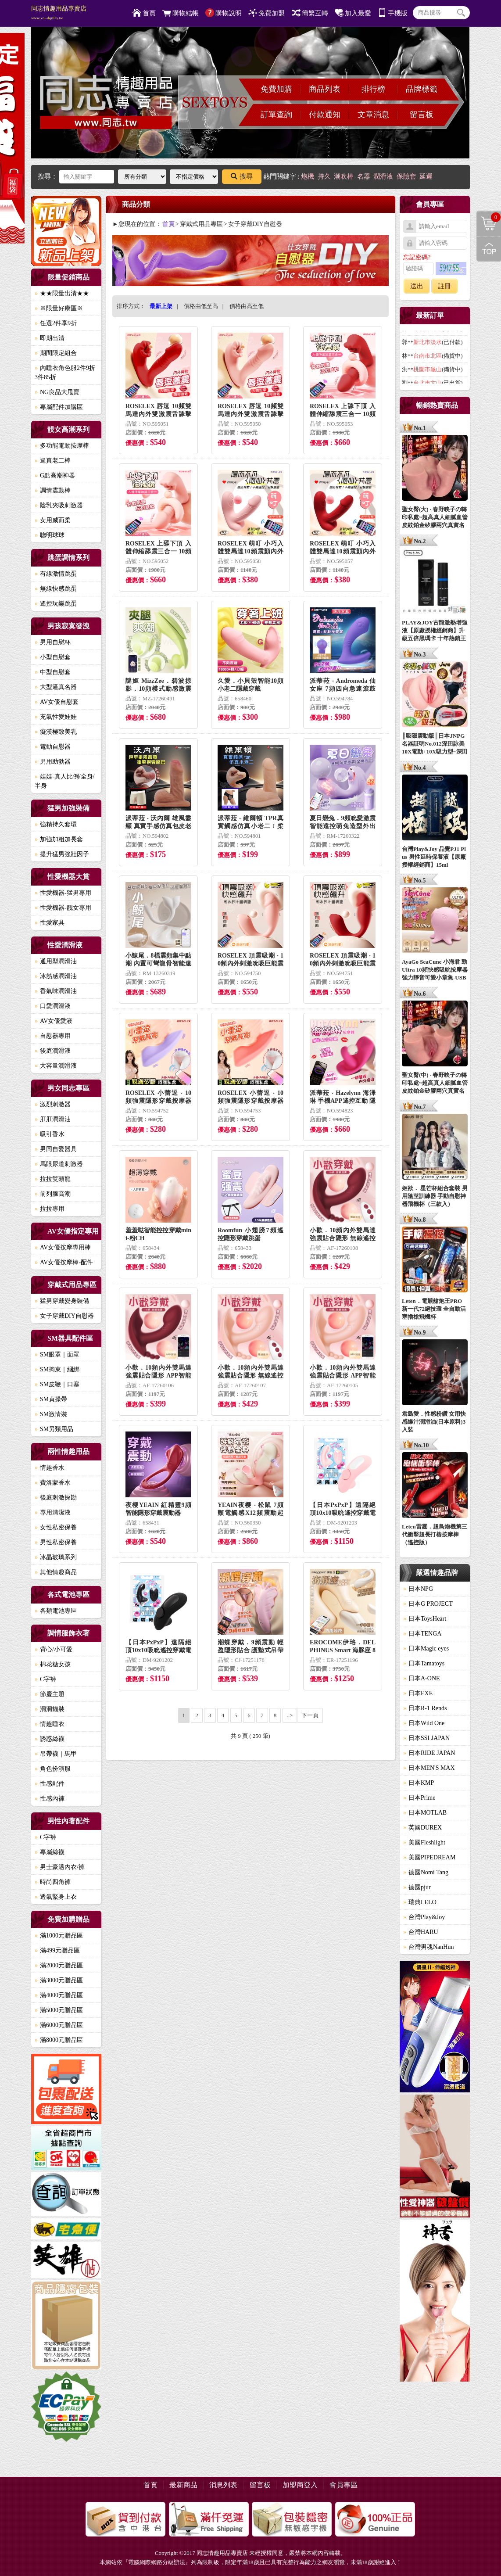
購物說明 (223, 13)
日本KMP (418, 1783)
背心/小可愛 (53, 1649)
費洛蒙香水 (53, 1482)
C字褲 (45, 1679)
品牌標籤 (421, 89)
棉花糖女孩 (53, 1664)
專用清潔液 (53, 1512)
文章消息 (373, 114)
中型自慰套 (53, 672)
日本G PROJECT (428, 1603)
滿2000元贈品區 (59, 1965)
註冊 (444, 286)
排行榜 (373, 89)
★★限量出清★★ (62, 293)
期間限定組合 (56, 353)
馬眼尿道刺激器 (59, 1164)
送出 (416, 286)
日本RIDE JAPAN (429, 1753)
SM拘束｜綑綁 (57, 1369)
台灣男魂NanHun (428, 1947)
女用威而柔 (53, 520)
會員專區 (343, 2485)
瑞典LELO (420, 1902)
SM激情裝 (51, 1414)
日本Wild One (423, 1723)
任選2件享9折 (56, 323)
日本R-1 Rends (425, 1708)
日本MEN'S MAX (429, 1768)
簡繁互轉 (310, 13)
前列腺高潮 (53, 1194)
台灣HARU (420, 1932)
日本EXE (418, 1693)
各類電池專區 (56, 1610)
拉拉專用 (49, 1208)
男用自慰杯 (53, 642)
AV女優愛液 (53, 1021)
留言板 (421, 114)
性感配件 (49, 1783)
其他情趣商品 (56, 1572)
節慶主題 (49, 1694)
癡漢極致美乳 (56, 731)
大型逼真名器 (56, 687)
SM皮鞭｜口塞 (57, 1384)
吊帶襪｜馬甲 (56, 1754)
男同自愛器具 (56, 1149)
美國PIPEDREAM (429, 1857)
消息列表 (223, 2485)
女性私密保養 (56, 1527)
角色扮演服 (53, 1768)
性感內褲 (49, 1798)
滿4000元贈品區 (59, 1995)
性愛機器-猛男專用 (63, 893)
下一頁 (309, 1715)
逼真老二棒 (53, 460)
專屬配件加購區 (59, 407)
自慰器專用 (53, 1036)
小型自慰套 (53, 657)
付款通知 (324, 114)
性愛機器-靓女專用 (63, 907)
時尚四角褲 (53, 1882)
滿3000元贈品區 (59, 1980)
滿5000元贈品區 (59, 2010)
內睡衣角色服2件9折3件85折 (65, 372)
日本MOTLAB (425, 1812)
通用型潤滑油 (56, 961)
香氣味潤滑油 (56, 991)
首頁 (144, 13)
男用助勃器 (53, 761)
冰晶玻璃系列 (56, 1557)
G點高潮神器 (55, 475)
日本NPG (418, 1589)
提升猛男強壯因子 (62, 854)
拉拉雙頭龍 (53, 1179)
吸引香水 (49, 1134)
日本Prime (419, 1797)
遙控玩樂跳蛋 (56, 603)
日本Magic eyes (426, 1648)
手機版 (393, 13)
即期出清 (49, 338)
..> (290, 1715)
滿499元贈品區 (57, 1950)
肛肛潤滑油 (53, 1119)
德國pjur (417, 1887)
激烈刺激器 (53, 1104)
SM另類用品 (54, 1429)
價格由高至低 (246, 306)
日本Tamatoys (423, 1663)
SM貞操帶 (51, 1399)
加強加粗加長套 (59, 839)
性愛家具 (49, 922)
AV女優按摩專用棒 (63, 1247)
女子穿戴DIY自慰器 (64, 1316)
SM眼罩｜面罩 (57, 1354)
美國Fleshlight (424, 1842)
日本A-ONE (421, 1678)
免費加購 (276, 89)
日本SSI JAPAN (426, 1738)
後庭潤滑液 (53, 1051)
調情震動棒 (53, 490)
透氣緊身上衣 (56, 1897)
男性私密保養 (56, 1542)
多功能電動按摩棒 (62, 445)
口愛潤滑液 (53, 1006)
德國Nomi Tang (425, 1872)
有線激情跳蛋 (56, 573)
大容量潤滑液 (56, 1065)
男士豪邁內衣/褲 (60, 1867)
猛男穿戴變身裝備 (62, 1301)
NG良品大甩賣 (57, 392)
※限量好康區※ (59, 308)
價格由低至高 (201, 306)
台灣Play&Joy (424, 1917)
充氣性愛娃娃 (56, 717)
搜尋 (242, 176)
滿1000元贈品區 (59, 1935)
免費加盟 (266, 13)
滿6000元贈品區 (59, 2025)
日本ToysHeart (424, 1618)
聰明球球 (49, 535)
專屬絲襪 (49, 1852)
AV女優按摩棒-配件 (64, 1262)
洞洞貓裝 (49, 1709)
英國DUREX (422, 1827)
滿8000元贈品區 (59, 2040)
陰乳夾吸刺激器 (59, 505)
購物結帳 (180, 13)
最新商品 (183, 2485)
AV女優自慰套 (57, 702)
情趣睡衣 (49, 1724)
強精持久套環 (56, 824)
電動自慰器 (53, 746)
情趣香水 (49, 1467)
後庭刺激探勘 (56, 1497)
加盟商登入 (300, 2485)
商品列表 (324, 89)
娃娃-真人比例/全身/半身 (64, 781)
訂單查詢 (276, 114)
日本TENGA (422, 1633)
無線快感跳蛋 (56, 588)
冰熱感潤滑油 (56, 976)
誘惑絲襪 (49, 1739)
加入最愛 (353, 13)
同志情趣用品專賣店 (58, 12)
